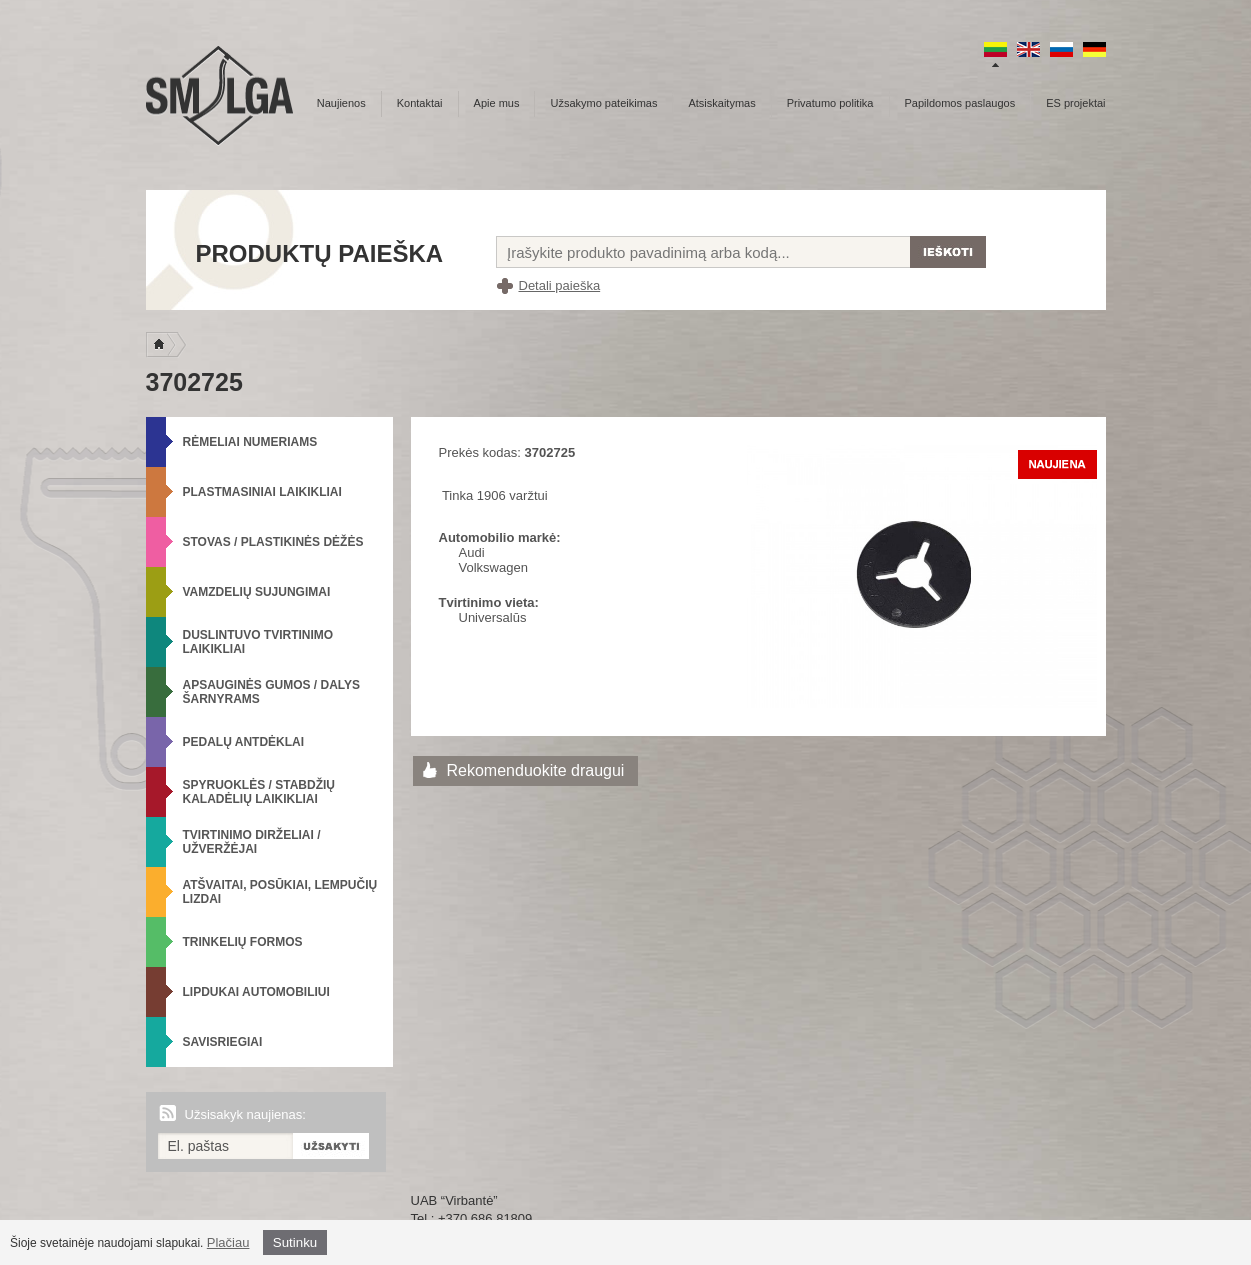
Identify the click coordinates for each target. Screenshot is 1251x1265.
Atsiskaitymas (721, 103)
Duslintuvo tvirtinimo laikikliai (258, 642)
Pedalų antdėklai (244, 742)
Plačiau (228, 1242)
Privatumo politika (830, 103)
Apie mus (497, 103)
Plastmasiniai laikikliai (262, 492)
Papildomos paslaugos (960, 103)
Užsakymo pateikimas (603, 103)
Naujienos (341, 103)
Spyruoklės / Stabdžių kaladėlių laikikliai (259, 792)
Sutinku (295, 1242)
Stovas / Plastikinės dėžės (273, 542)
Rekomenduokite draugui (536, 770)
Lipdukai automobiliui (256, 992)
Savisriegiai (223, 1042)
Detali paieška (560, 285)
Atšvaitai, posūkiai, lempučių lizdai (280, 892)
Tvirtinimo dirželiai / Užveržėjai (252, 842)
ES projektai (1075, 103)
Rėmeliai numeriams (250, 442)
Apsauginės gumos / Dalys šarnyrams (272, 692)
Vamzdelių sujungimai (257, 592)
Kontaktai (420, 103)
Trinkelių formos (243, 942)
